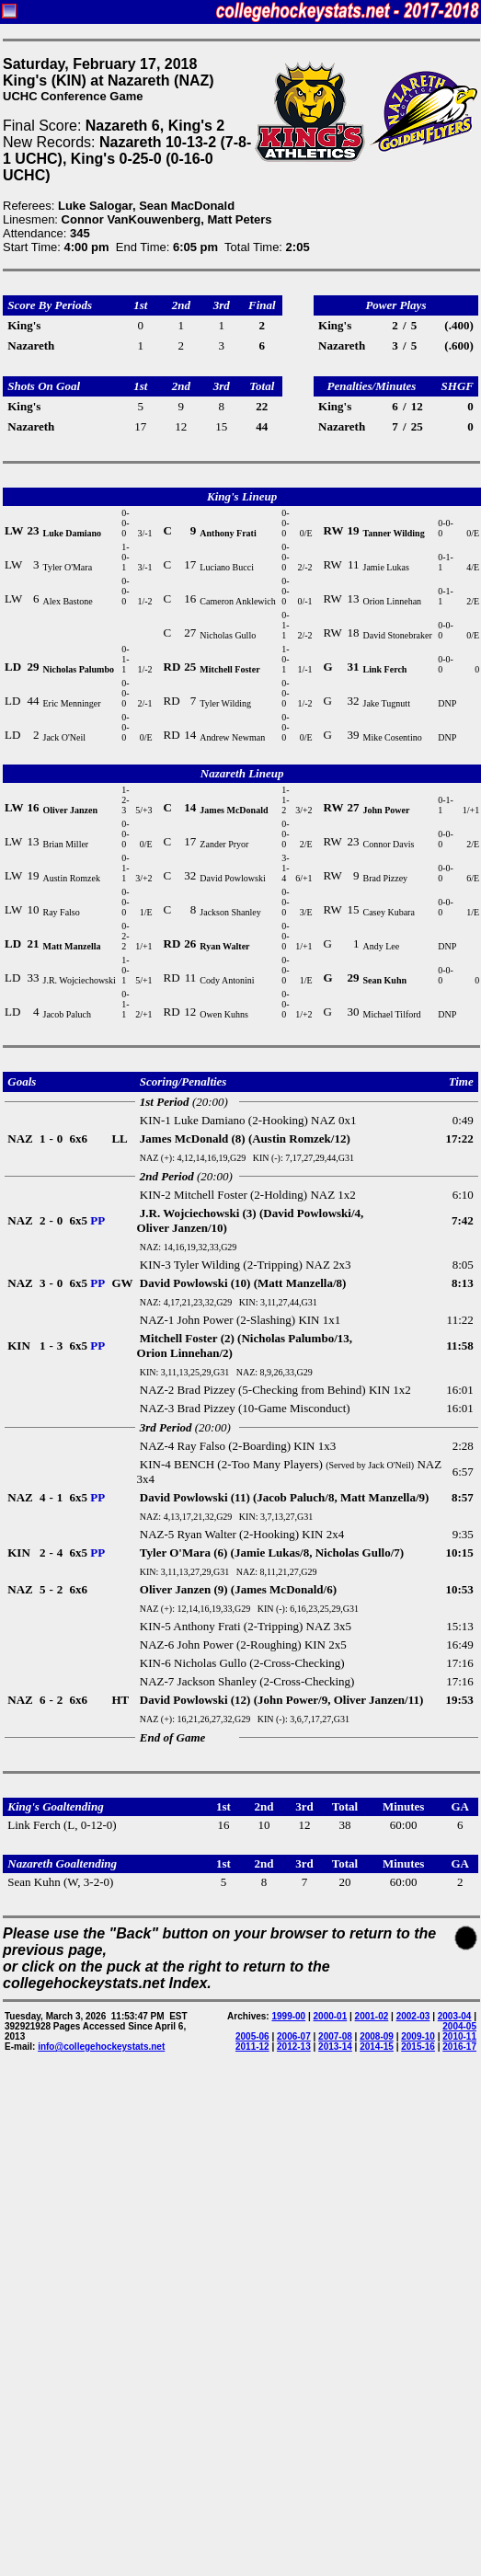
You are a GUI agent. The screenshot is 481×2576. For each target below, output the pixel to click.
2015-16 (418, 2046)
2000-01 (331, 2016)
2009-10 (418, 2036)
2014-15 (377, 2046)
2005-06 (252, 2036)
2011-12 (252, 2046)
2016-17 (459, 2046)
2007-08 (335, 2036)
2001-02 (372, 2016)
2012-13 (294, 2046)
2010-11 (459, 2036)
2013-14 (335, 2046)
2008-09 (377, 2036)
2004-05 (459, 2026)
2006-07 (294, 2036)
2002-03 (413, 2016)
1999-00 (288, 2016)
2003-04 (455, 2016)
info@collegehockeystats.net (101, 2046)
